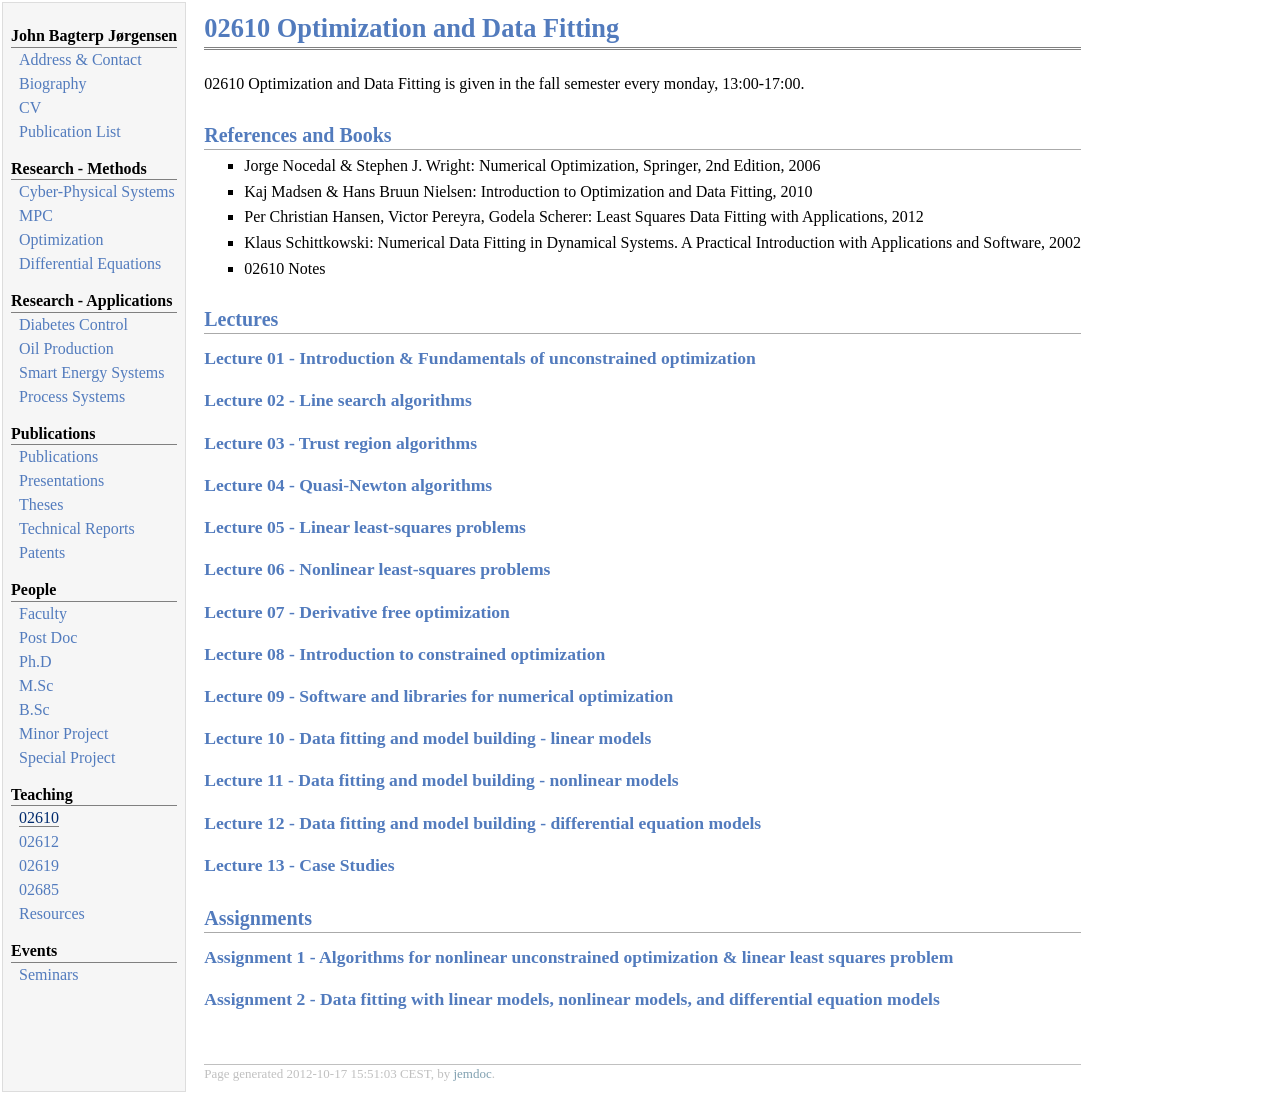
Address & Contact (80, 59)
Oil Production (66, 348)
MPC (36, 215)
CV (30, 107)
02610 (39, 817)
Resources (52, 913)
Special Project (67, 757)
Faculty (43, 613)
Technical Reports (77, 528)
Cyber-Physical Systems (97, 191)
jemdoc (472, 1073)
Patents (42, 552)
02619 (39, 865)
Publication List (70, 131)
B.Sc (34, 709)
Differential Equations (90, 263)
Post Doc (48, 637)
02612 (39, 841)
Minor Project (63, 733)
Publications (58, 456)
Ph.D (35, 661)
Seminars (49, 974)
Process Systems (72, 396)
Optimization (61, 239)
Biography (53, 83)
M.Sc (36, 685)
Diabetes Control (73, 324)
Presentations (61, 480)
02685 (39, 889)
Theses (41, 504)
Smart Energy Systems (91, 372)
